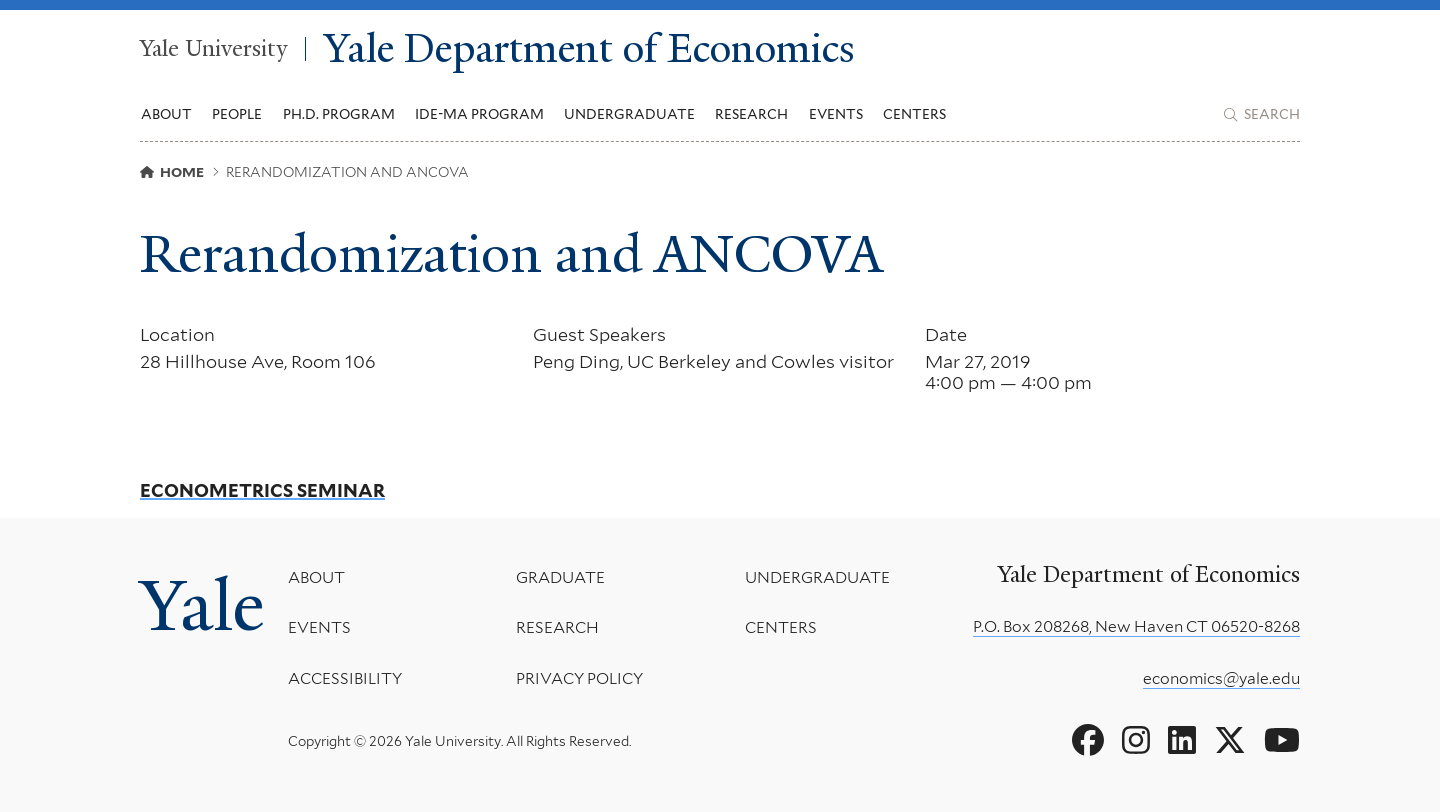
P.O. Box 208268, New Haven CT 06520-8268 (1136, 626)
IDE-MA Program (479, 114)
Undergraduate (817, 577)
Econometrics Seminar (262, 491)
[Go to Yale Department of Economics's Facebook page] (1088, 741)
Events (836, 114)
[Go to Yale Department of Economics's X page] (1230, 741)
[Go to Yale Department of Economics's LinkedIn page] (1182, 741)
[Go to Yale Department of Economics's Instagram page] (1136, 741)
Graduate (560, 577)
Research (557, 627)
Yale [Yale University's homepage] (202, 606)
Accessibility (345, 678)
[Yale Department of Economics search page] (1262, 115)
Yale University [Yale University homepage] (213, 49)
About (316, 577)
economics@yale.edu (1221, 678)
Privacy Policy (579, 678)
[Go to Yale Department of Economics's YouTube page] (1282, 741)
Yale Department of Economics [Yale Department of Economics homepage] (589, 49)
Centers (914, 114)
